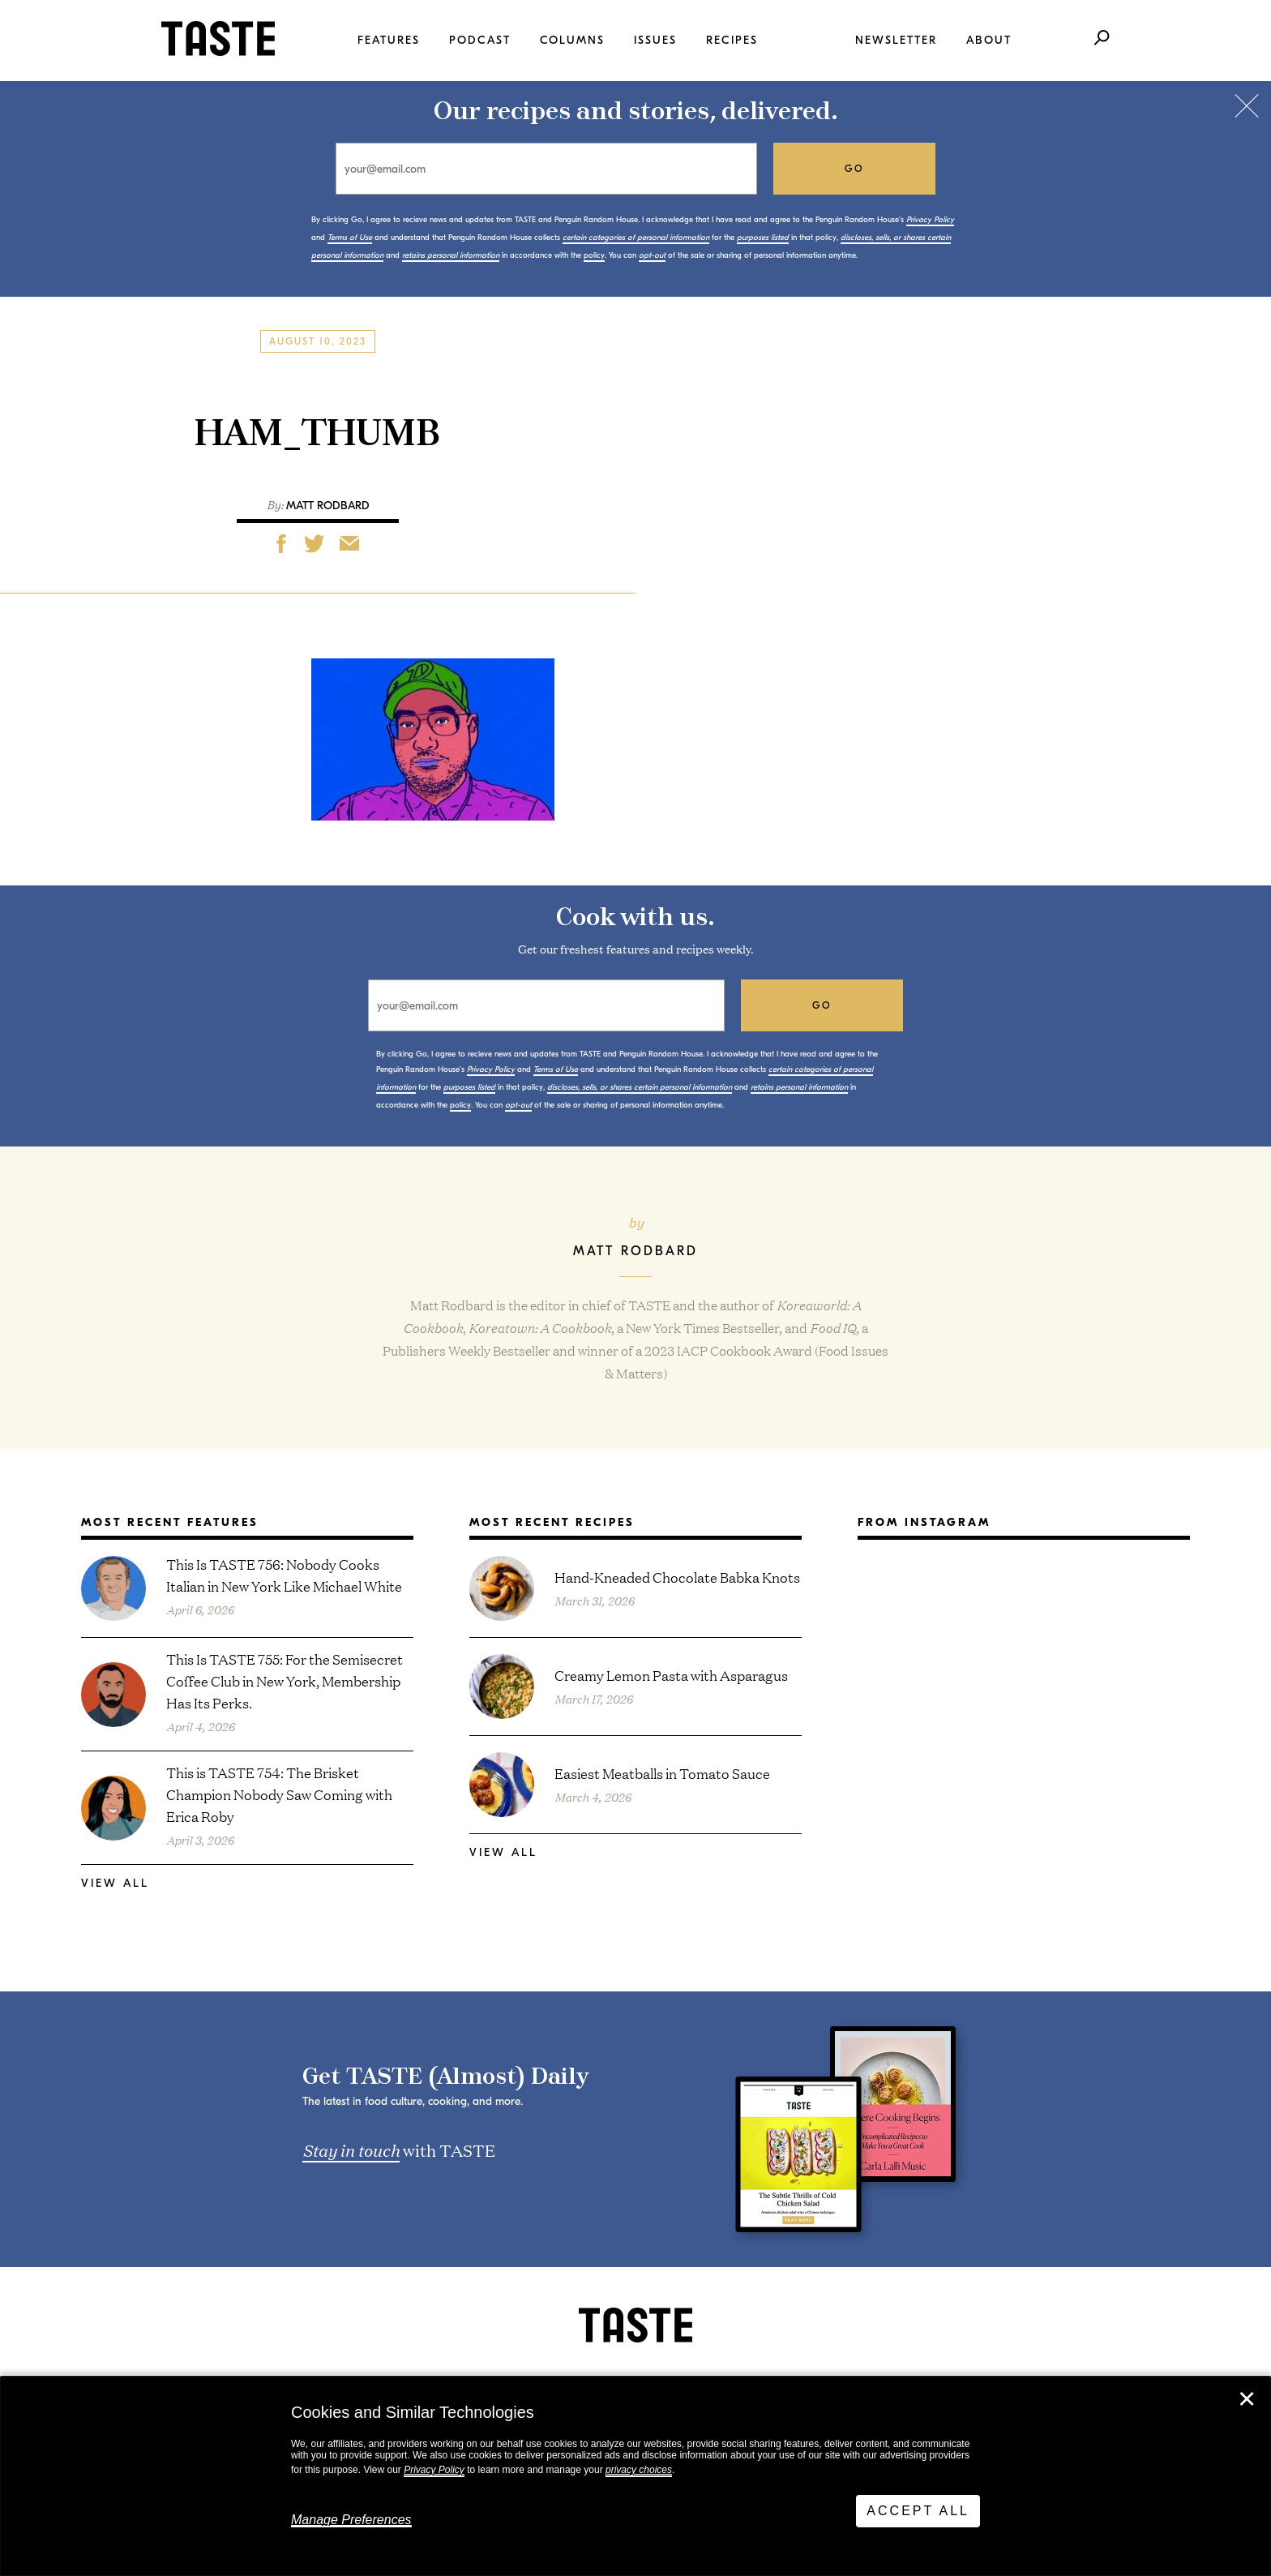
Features (388, 40)
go (855, 168)
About (989, 40)
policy (594, 255)
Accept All (918, 2511)
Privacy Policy (434, 2469)
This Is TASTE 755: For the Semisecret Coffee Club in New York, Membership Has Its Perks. (284, 1680)
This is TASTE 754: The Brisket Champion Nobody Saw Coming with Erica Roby (279, 1794)
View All (115, 1883)
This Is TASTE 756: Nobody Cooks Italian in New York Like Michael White (284, 1575)
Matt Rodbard (328, 505)
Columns (572, 40)
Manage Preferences (351, 2520)
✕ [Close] (1246, 2399)
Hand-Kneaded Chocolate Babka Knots (677, 1577)
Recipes (732, 40)
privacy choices (639, 2469)
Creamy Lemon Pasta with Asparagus (671, 1675)
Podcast (480, 40)
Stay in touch (351, 2149)
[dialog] (635, 2476)
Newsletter (896, 40)
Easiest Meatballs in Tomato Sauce (662, 1773)
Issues (655, 40)
